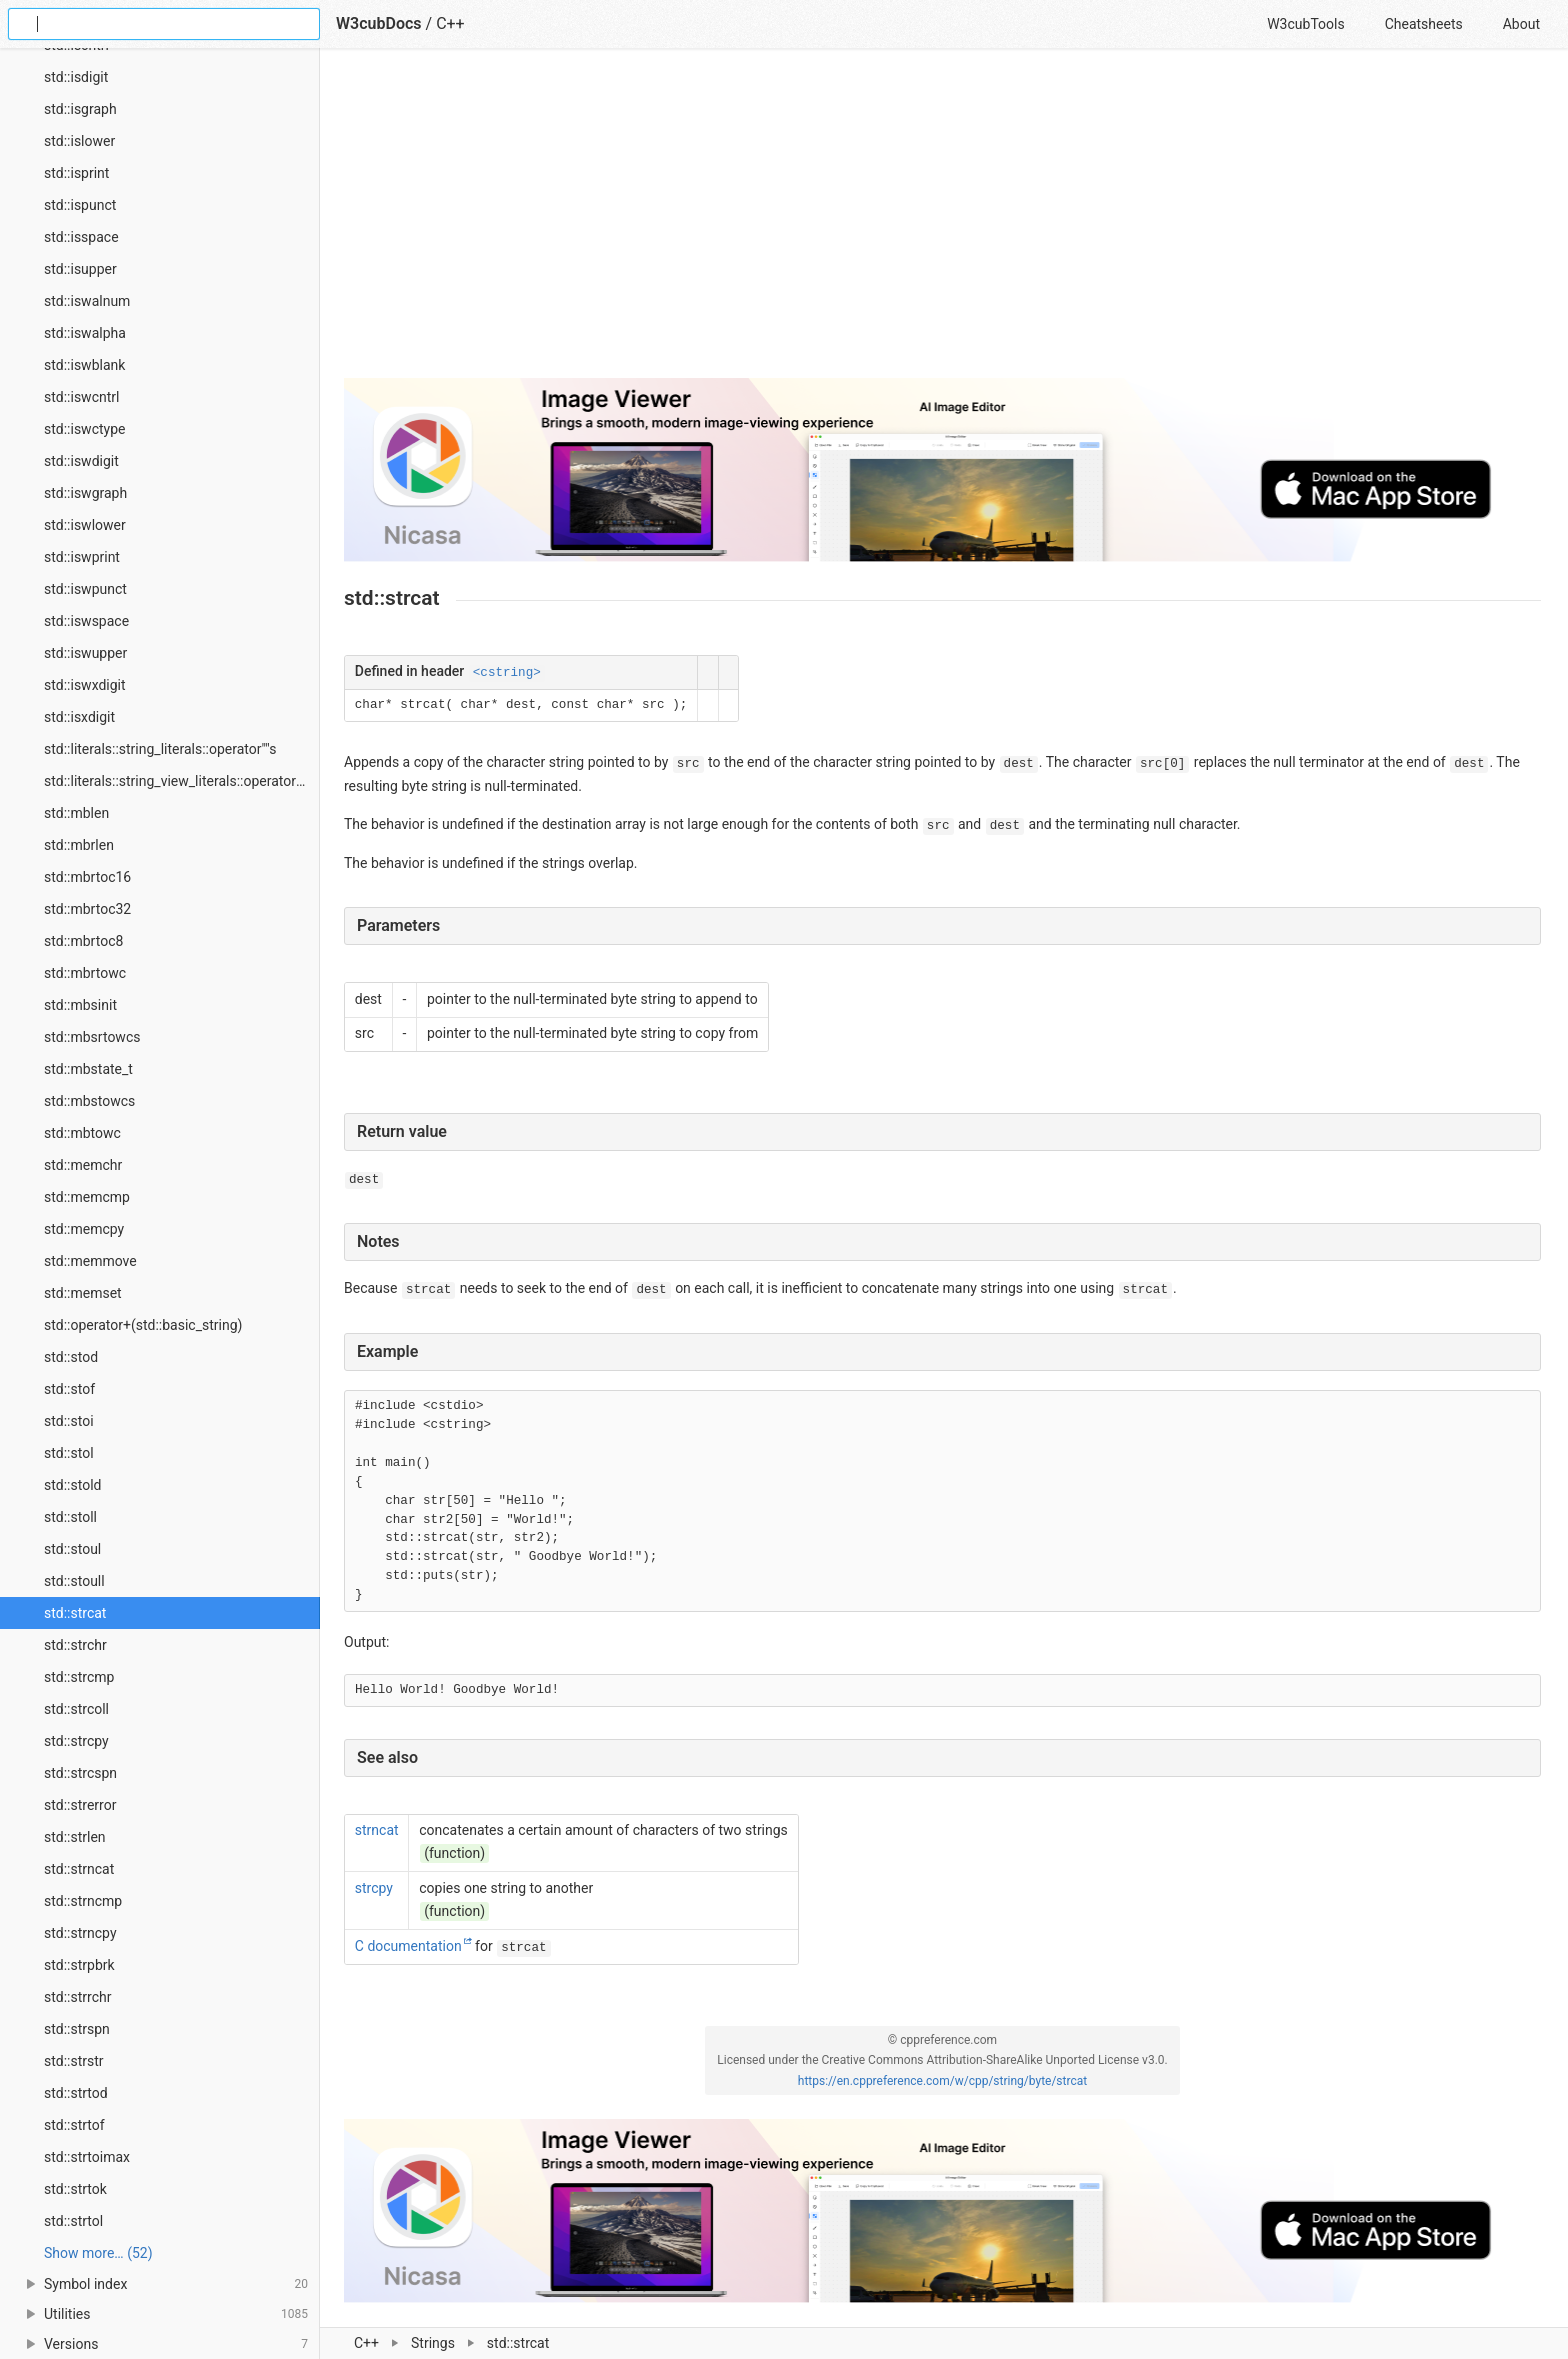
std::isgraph (80, 109)
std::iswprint (82, 557)
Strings (433, 2343)
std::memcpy (84, 1229)
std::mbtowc (82, 1133)
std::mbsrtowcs (92, 1037)
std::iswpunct (85, 589)
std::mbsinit (80, 1005)
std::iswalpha (85, 333)
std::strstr (74, 2061)
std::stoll (70, 1517)
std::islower (79, 141)
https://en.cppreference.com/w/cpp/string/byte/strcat (942, 2081)
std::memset (83, 1293)
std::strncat (79, 1869)
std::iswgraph (85, 493)
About (1521, 24)
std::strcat (75, 1613)
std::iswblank (84, 365)
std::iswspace (86, 621)
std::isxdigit (79, 717)
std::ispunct (80, 205)
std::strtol (73, 2221)
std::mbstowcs (89, 1101)
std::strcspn (80, 1773)
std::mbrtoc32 (87, 909)
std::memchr (83, 1165)
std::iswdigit (81, 461)
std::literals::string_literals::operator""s (160, 749)
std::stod (71, 1357)
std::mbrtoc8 (83, 941)
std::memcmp (87, 1197)
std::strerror (80, 1805)
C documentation (408, 1946)
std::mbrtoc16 (87, 877)
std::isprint (76, 173)
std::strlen (75, 1837)
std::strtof (74, 2125)
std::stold (72, 1485)
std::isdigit (76, 77)
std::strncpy (80, 1933)
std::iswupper (85, 653)
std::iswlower (85, 525)
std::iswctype (84, 429)
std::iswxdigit (85, 685)
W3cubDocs (379, 23)
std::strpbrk (79, 1965)
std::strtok (75, 2189)
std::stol (69, 1453)
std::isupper (80, 269)
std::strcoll (76, 1709)
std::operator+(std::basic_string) (143, 1325)
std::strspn (77, 2029)
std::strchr (75, 1645)
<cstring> (507, 673)
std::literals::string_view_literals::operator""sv (181, 781)
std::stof (69, 1389)
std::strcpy (76, 1741)
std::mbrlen (79, 845)
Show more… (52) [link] (98, 2253)
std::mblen (76, 813)
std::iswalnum (87, 301)
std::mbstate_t (88, 1069)
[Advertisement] (942, 222)
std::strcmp (79, 1677)
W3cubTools (1305, 24)
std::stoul (72, 1549)
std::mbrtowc (85, 973)
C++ (366, 2343)
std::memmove (90, 1261)
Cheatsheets (1424, 24)
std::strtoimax (87, 2157)
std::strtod (76, 2093)
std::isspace (81, 237)
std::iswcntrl (81, 397)
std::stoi (69, 1421)
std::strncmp (83, 1901)
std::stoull (74, 1581)
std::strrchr (77, 1997)
